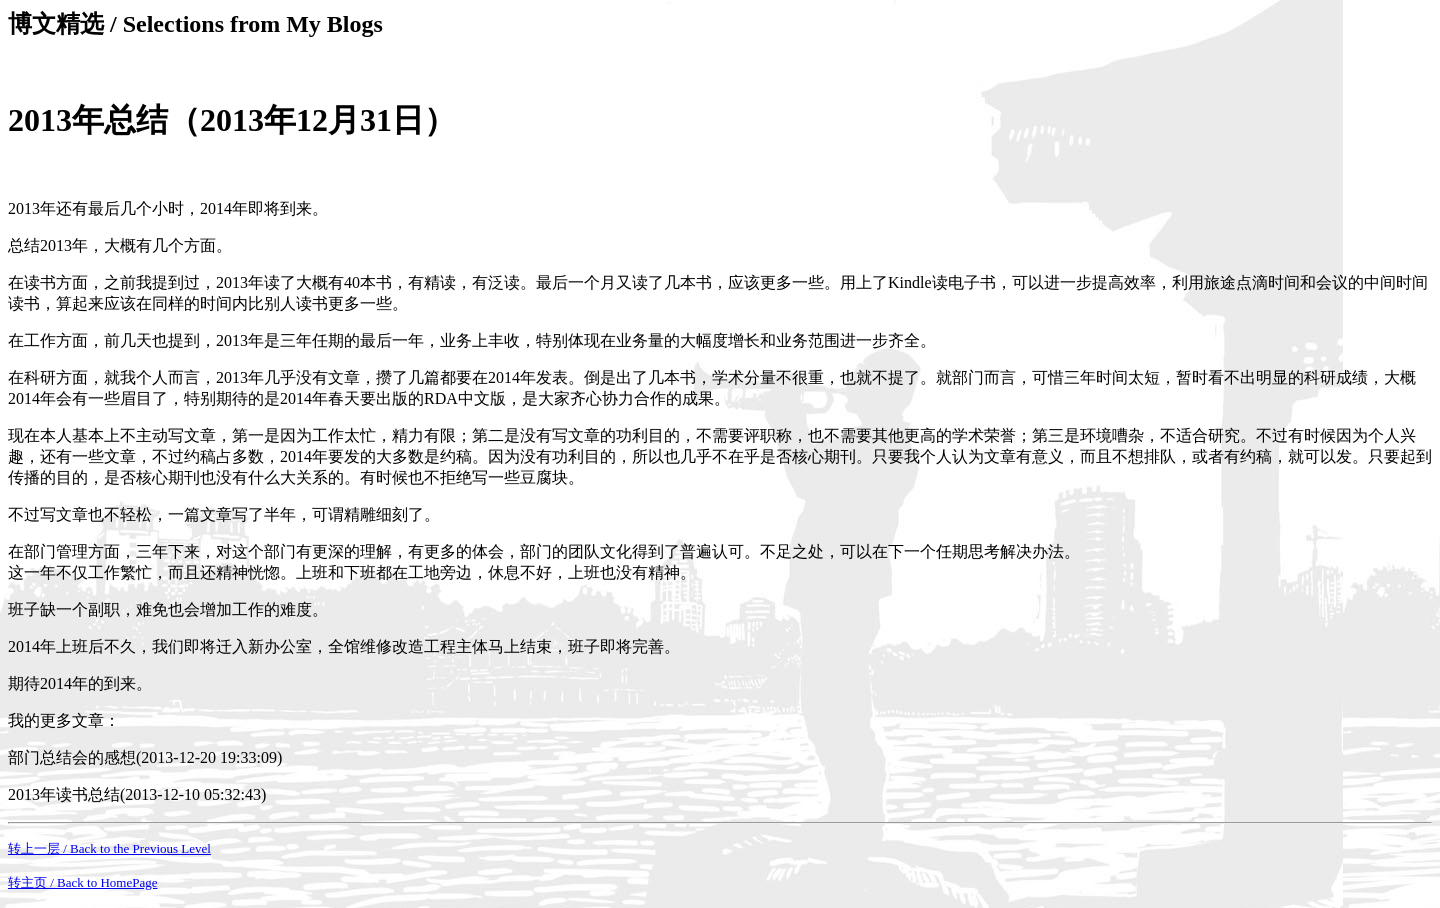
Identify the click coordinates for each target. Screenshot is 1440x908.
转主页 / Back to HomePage (82, 882)
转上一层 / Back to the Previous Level (109, 848)
